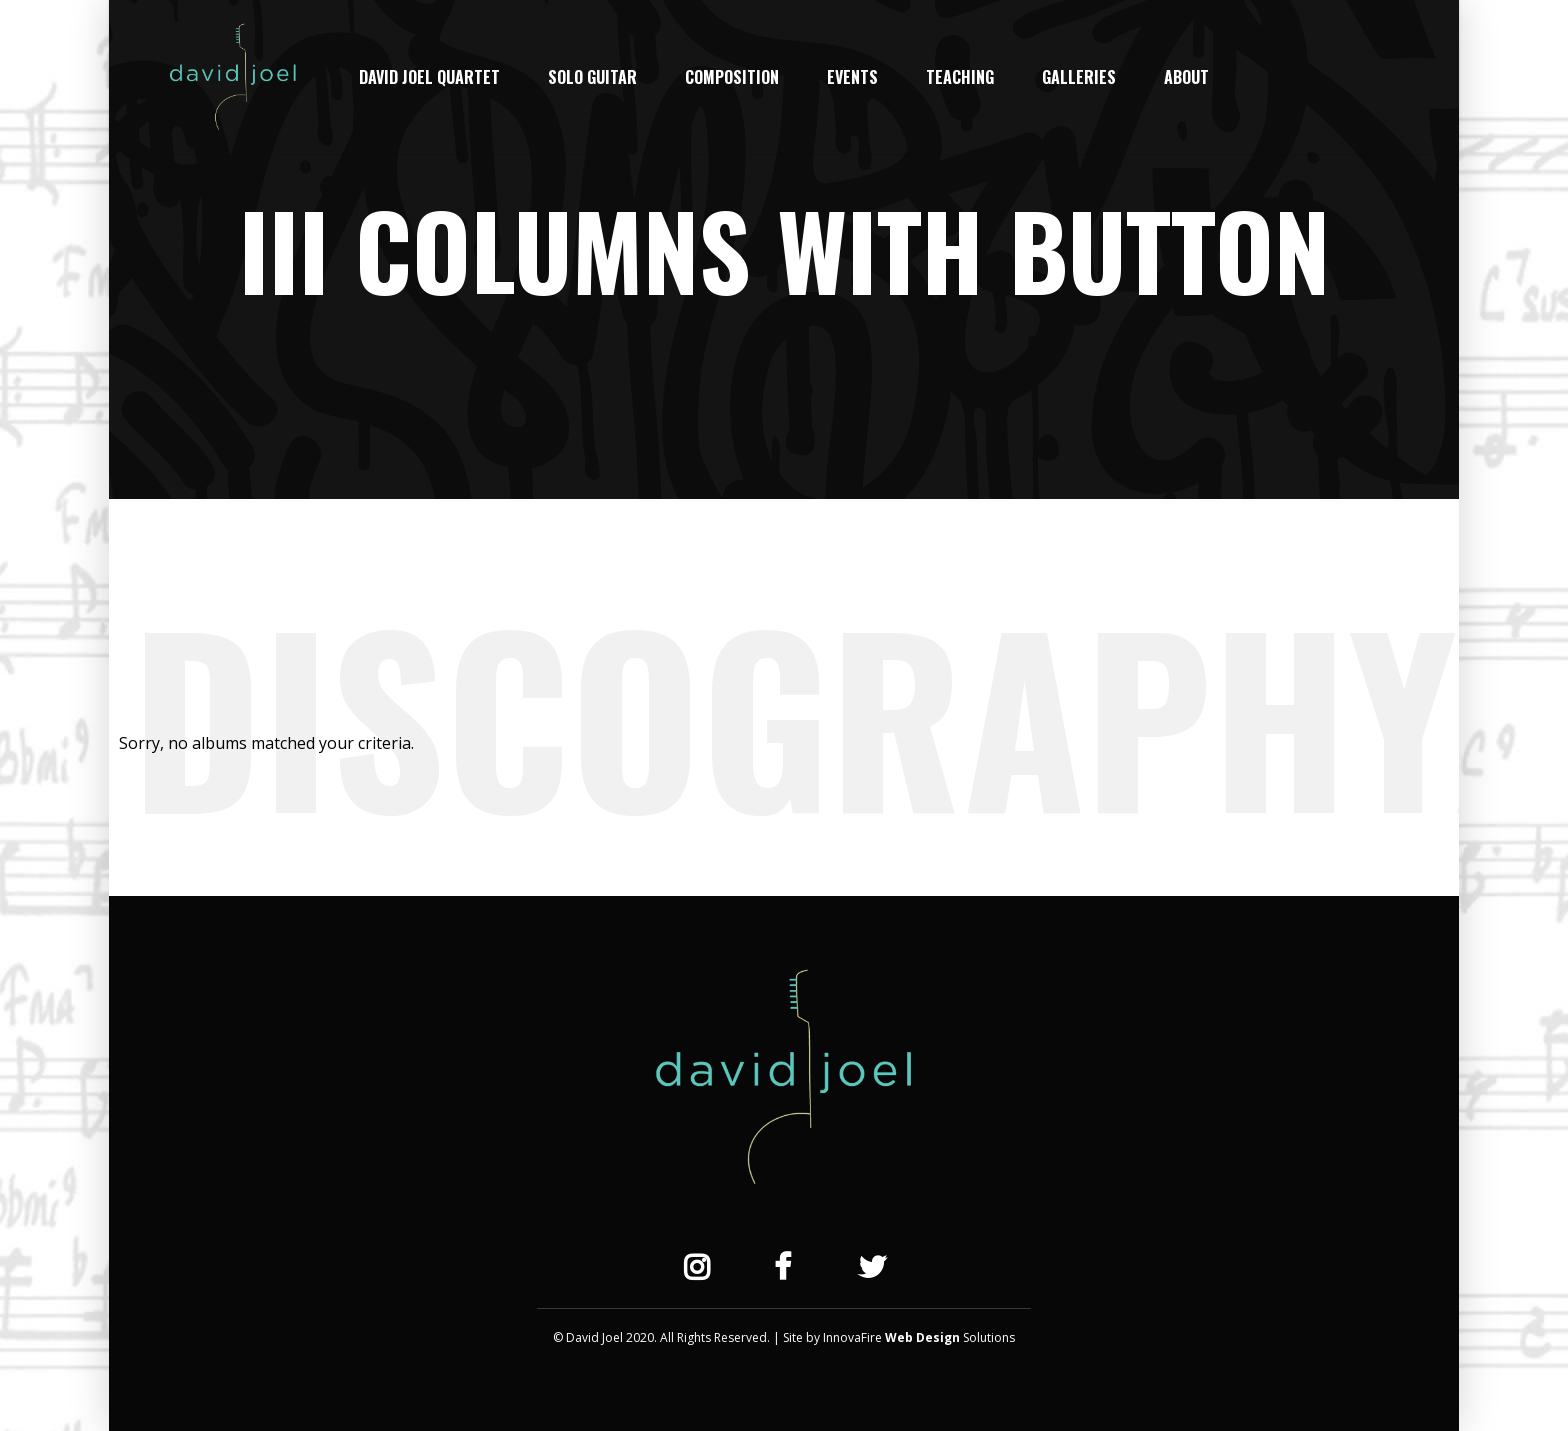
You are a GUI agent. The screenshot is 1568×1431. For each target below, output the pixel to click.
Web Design (922, 1337)
